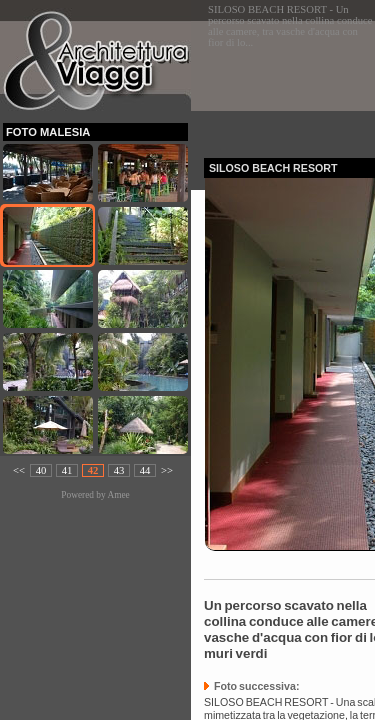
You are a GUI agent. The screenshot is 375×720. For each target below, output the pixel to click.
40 (41, 470)
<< (19, 470)
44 (145, 470)
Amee (118, 495)
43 (119, 470)
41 (67, 470)
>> (167, 470)
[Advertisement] (289, 83)
